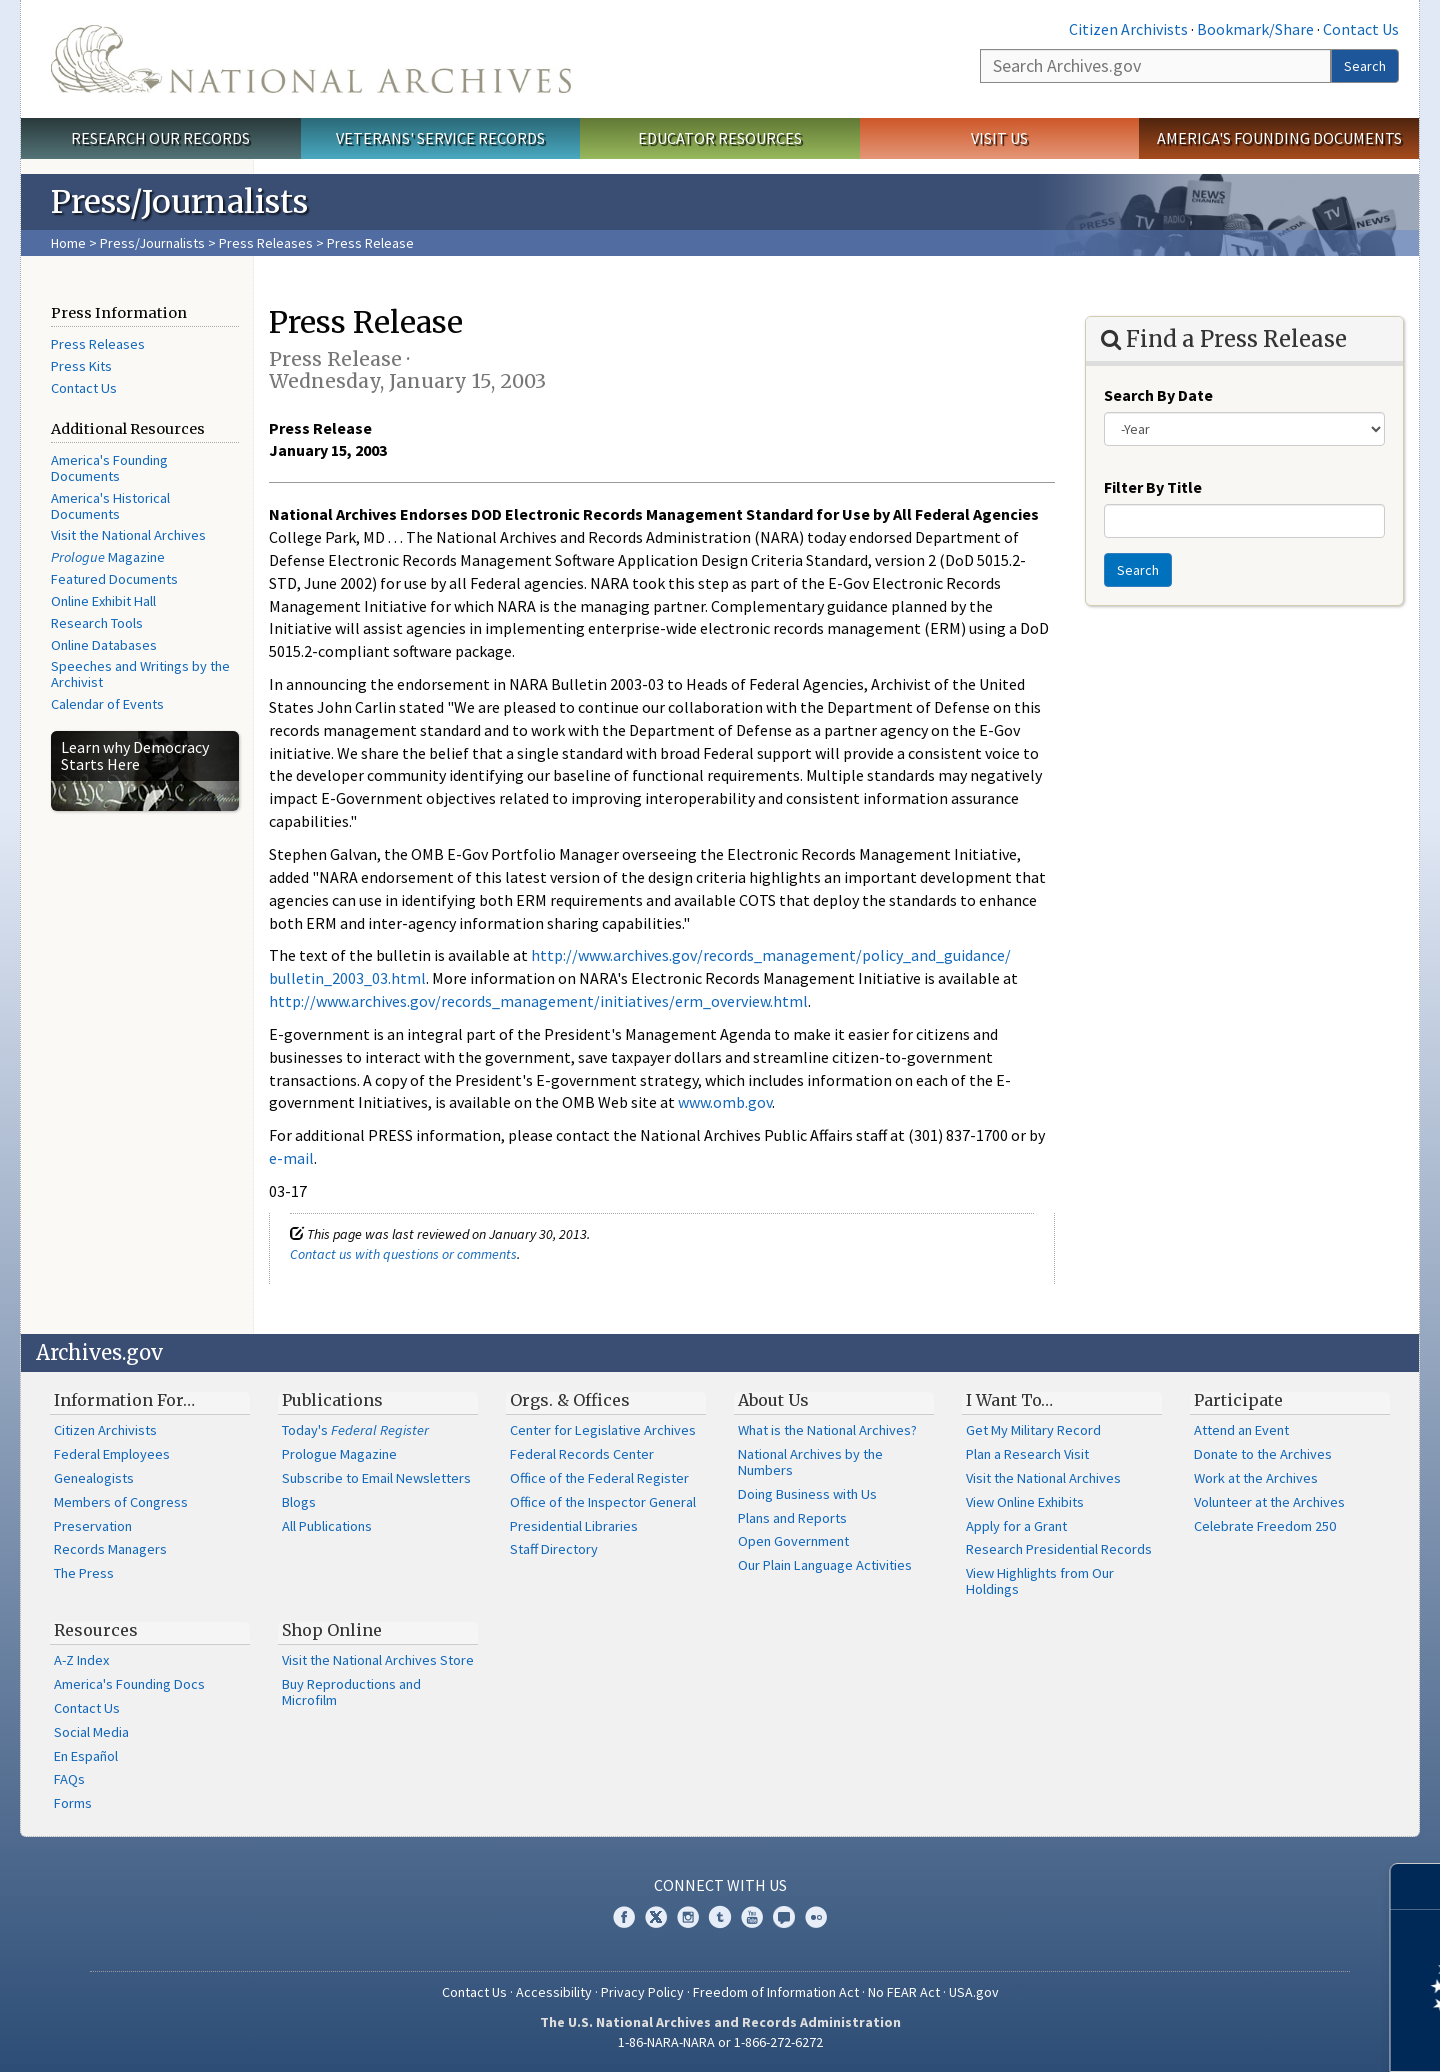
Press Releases (266, 243)
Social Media (91, 1732)
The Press (84, 1573)
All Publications (327, 1526)
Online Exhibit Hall (103, 601)
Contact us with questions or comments (403, 1254)
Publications (332, 1400)
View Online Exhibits (1025, 1502)
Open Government (793, 1541)
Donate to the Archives (1263, 1454)
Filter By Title (1153, 487)
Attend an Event (1241, 1430)
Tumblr (720, 1917)
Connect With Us (720, 1885)
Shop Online (332, 1630)
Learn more (1262, 2036)
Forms (73, 1803)
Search (1365, 66)
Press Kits (81, 366)
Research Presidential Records (1059, 1549)
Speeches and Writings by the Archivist (140, 674)
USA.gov (974, 1992)
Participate (1238, 1400)
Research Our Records (160, 138)
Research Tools (97, 623)
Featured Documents (114, 579)
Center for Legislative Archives (603, 1430)
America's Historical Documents (110, 506)
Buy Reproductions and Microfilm (351, 1692)
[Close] (1416, 1886)
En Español (86, 1756)
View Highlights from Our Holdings (1040, 1581)
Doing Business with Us (807, 1494)
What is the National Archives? (827, 1430)
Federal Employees (112, 1454)
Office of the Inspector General (603, 1502)
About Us (773, 1400)
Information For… (124, 1400)
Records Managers (110, 1549)
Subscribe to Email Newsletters (376, 1478)
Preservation (93, 1526)
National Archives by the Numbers (810, 1462)
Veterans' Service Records (440, 138)
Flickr (816, 1917)
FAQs (69, 1779)
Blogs (299, 1502)
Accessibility (554, 1992)
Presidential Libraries (574, 1526)
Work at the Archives (1256, 1478)
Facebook (624, 1917)
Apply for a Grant (1016, 1526)
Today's (355, 1430)
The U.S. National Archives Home (311, 59)
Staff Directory (554, 1549)
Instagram (688, 1917)
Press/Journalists (152, 243)
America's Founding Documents (1279, 138)
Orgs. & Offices (570, 1400)
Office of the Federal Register (599, 1478)
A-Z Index (81, 1660)
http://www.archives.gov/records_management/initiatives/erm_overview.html (538, 1001)
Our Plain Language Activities (825, 1565)
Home (68, 243)
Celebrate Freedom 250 (1265, 1526)
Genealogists (94, 1478)
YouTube (752, 1917)
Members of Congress (121, 1502)
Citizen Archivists (1128, 29)
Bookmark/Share (1255, 29)
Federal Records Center (582, 1454)
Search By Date (1158, 395)
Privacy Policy (642, 1992)
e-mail (291, 1158)
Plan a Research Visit (1027, 1454)
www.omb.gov (725, 1102)
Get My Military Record (1033, 1430)
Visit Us (999, 138)
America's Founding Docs (129, 1684)
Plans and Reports (792, 1518)
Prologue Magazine (339, 1454)
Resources (96, 1630)
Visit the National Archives (128, 535)
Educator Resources (720, 138)
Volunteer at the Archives (1269, 1502)
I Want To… (1009, 1400)
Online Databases (104, 645)
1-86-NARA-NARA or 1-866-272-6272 (720, 2042)
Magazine (108, 557)
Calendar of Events (107, 704)
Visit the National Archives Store (378, 1660)
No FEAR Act (904, 1992)
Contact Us (1361, 29)
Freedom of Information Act (776, 1992)
